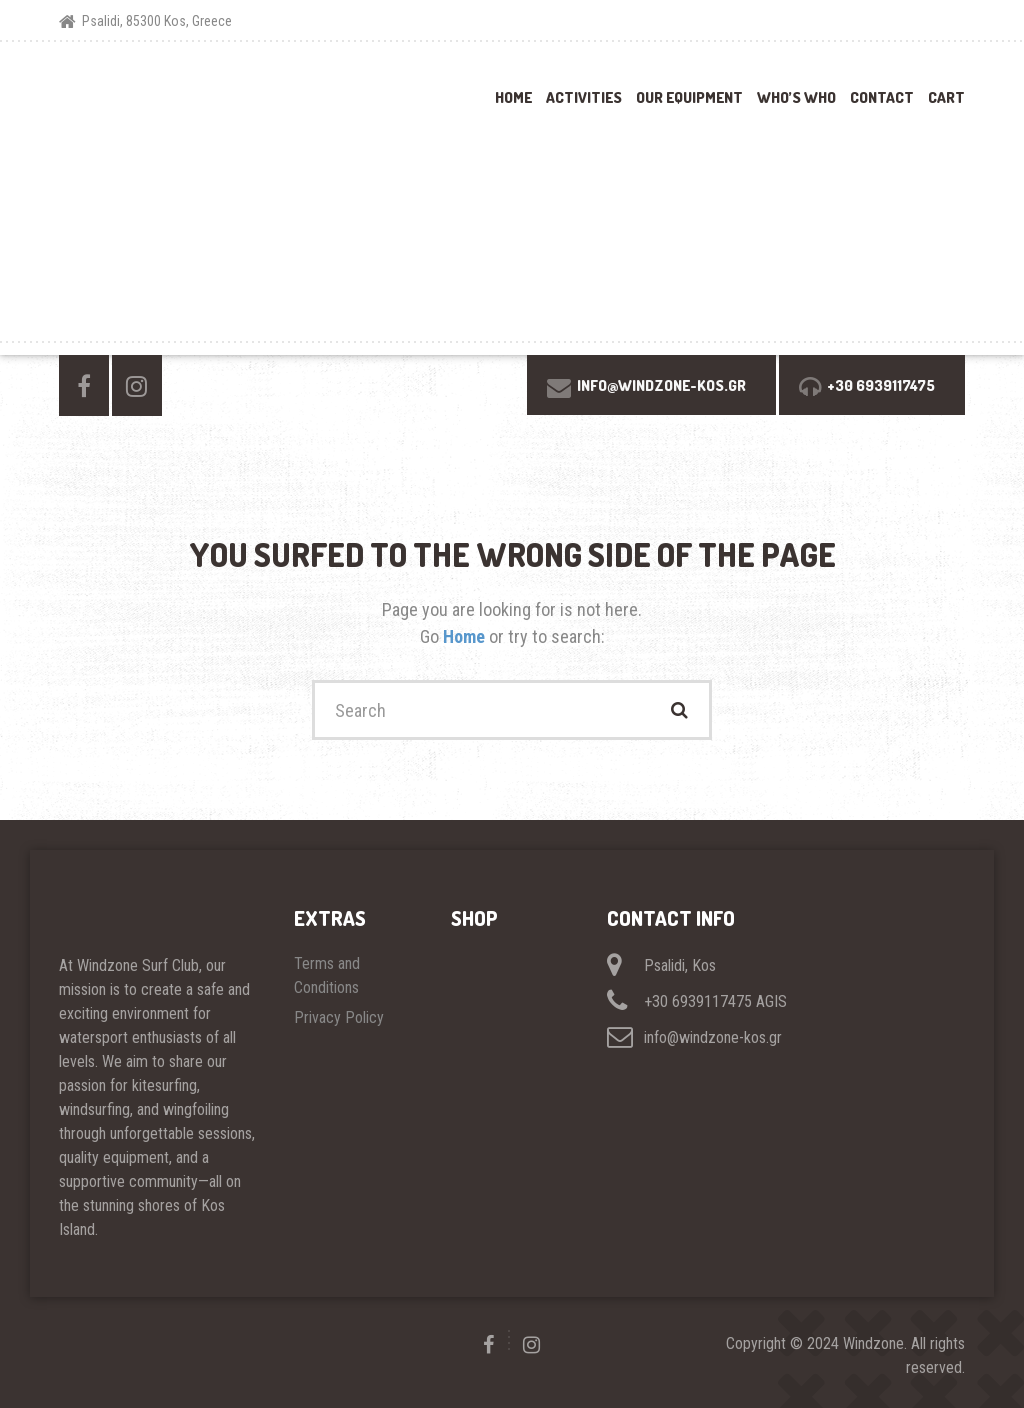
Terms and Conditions (328, 975)
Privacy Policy (339, 1017)
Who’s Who (796, 97)
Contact (882, 97)
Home (513, 97)
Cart (946, 97)
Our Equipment (689, 97)
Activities (584, 97)
